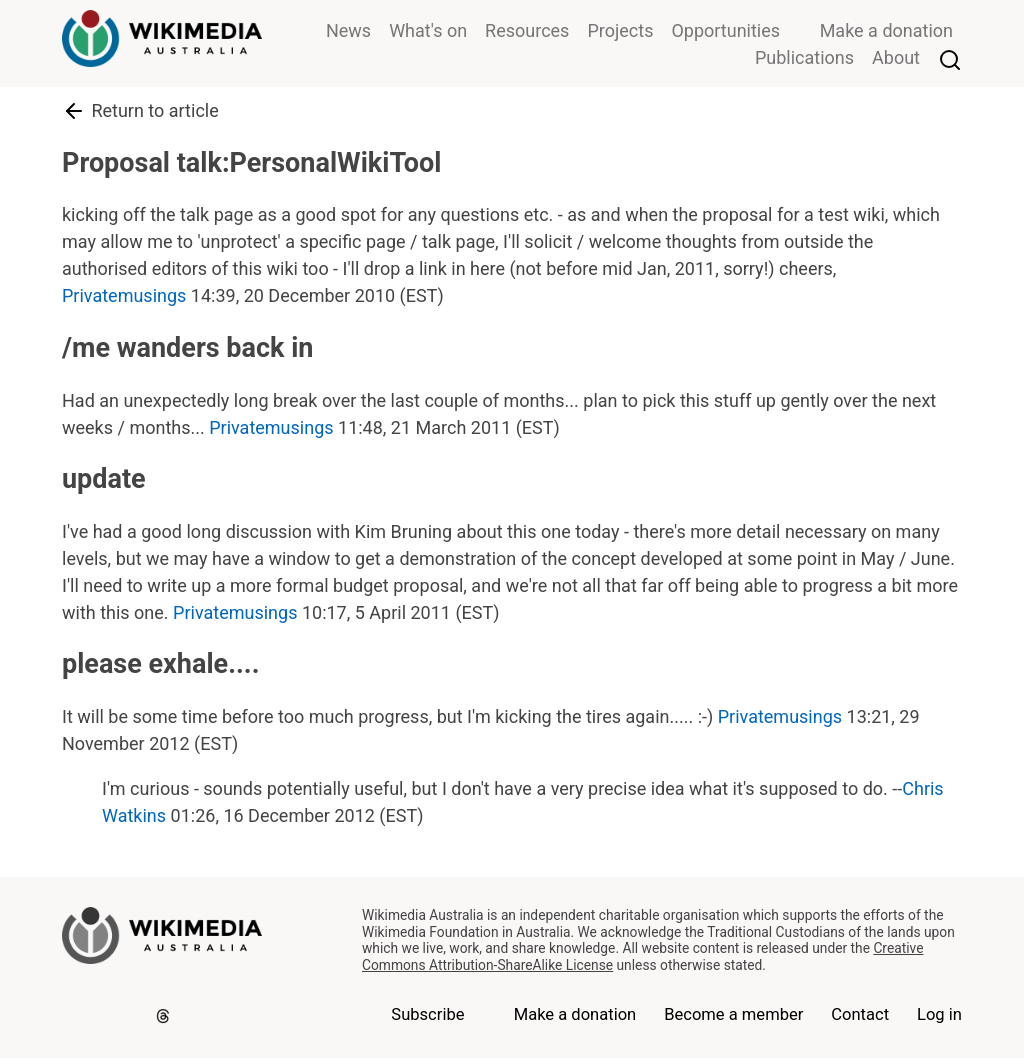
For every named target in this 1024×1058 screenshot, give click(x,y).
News (348, 30)
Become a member (733, 1014)
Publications (804, 57)
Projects (620, 30)
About (896, 57)
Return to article (140, 111)
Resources (527, 30)
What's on (428, 30)
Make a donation (886, 30)
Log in (939, 1014)
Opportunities (725, 30)
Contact (860, 1014)
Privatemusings (124, 295)
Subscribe (427, 1014)
